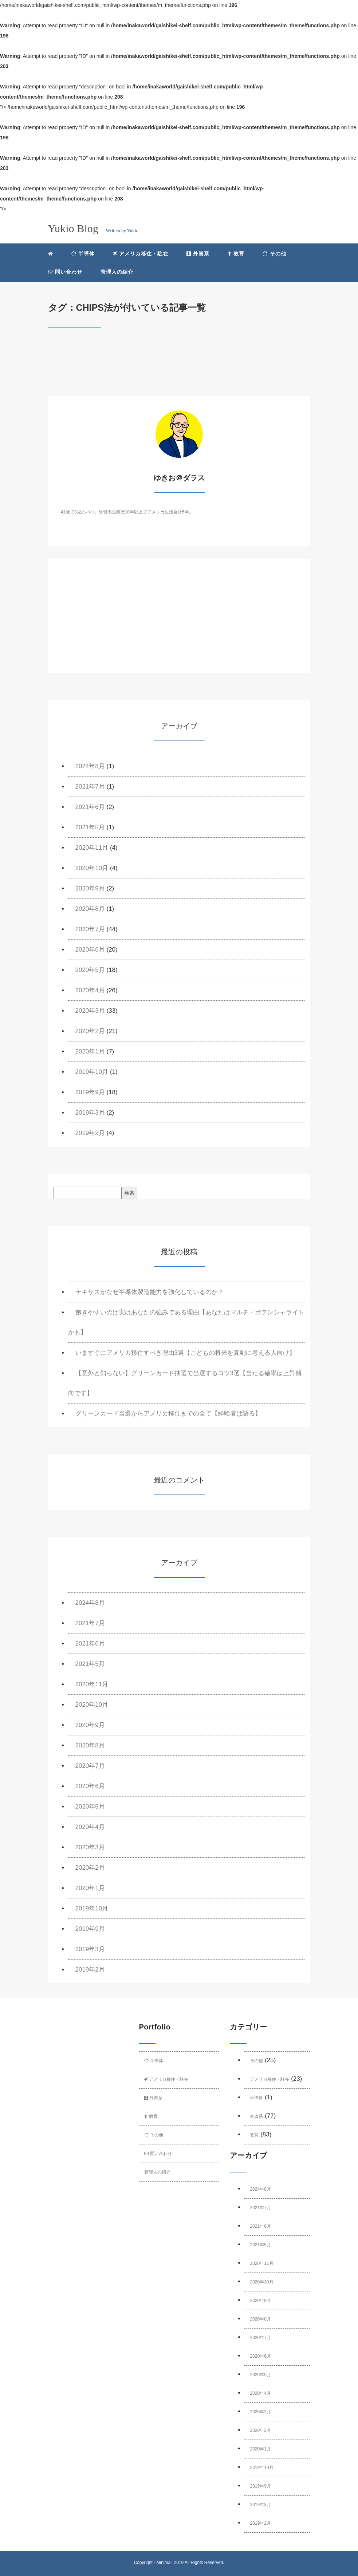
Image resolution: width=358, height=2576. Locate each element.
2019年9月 (90, 1092)
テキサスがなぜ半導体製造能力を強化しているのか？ (149, 1292)
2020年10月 (92, 868)
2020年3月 (90, 1010)
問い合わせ (65, 272)
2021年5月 (90, 827)
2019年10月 (92, 1071)
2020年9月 (90, 888)
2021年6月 (90, 806)
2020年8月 (90, 908)
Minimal (163, 2562)
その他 (274, 254)
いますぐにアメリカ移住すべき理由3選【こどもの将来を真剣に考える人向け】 (185, 1352)
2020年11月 (92, 847)
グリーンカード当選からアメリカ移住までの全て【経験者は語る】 (168, 1413)
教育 (236, 254)
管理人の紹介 (117, 272)
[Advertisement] (179, 622)
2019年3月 (90, 1112)
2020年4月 (90, 990)
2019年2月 (90, 1133)
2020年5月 (90, 970)
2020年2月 (90, 1031)
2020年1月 (90, 1051)
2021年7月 (90, 786)
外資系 (197, 254)
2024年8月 (90, 766)
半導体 (83, 254)
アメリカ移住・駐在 (140, 254)
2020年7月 (90, 929)
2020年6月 (90, 949)
